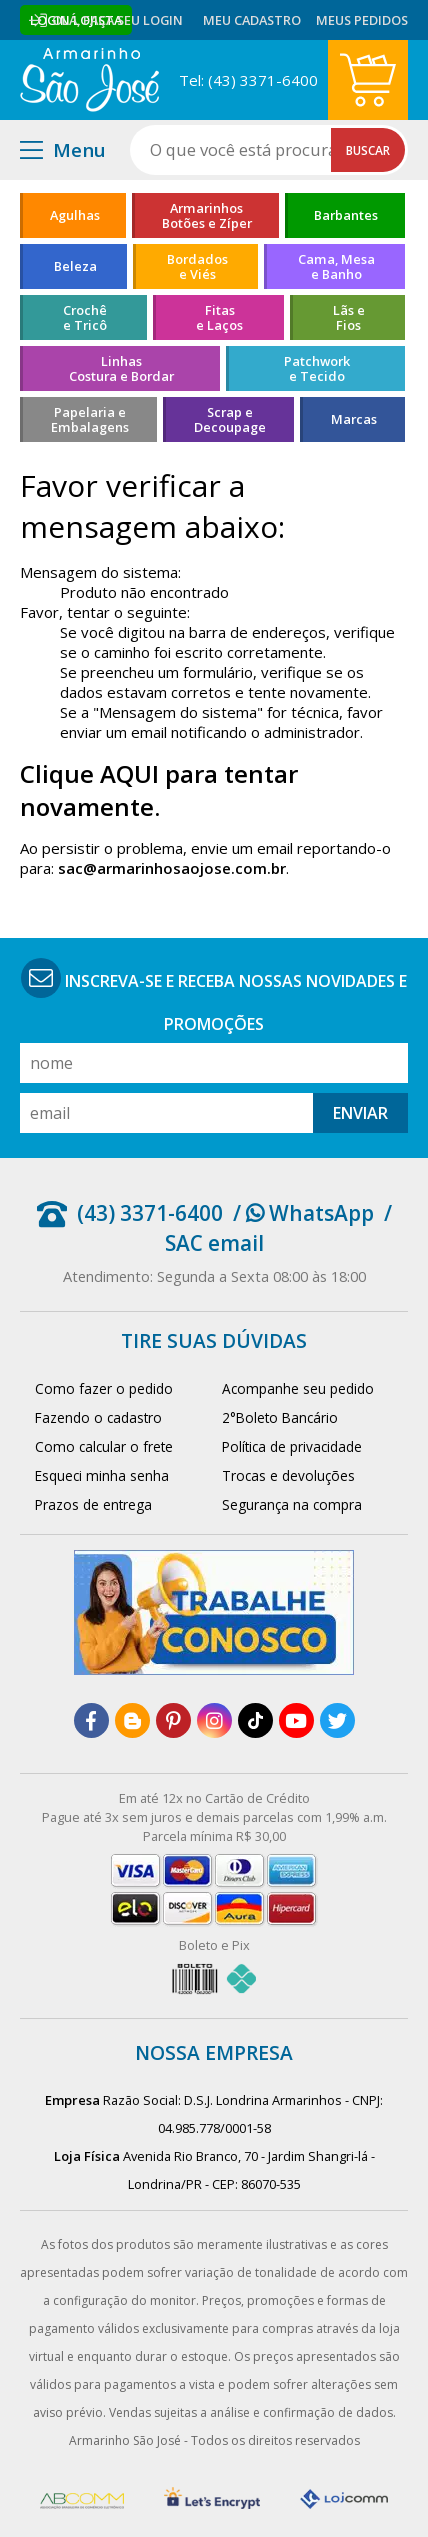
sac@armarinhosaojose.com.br (172, 868)
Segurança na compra (292, 1504)
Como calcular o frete (104, 1446)
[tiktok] (255, 1720)
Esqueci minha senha (102, 1475)
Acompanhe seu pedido (298, 1388)
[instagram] (214, 1720)
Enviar (360, 1113)
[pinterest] (173, 1720)
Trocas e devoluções (288, 1475)
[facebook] (91, 1720)
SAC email (214, 1243)
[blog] (132, 1720)
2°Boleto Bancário (280, 1417)
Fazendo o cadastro (98, 1417)
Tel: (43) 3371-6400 (248, 80)
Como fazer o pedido (104, 1388)
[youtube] (296, 1720)
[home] (89, 80)
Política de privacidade (292, 1446)
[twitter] (337, 1720)
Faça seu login (133, 20)
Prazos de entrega (93, 1504)
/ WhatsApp (303, 1213)
